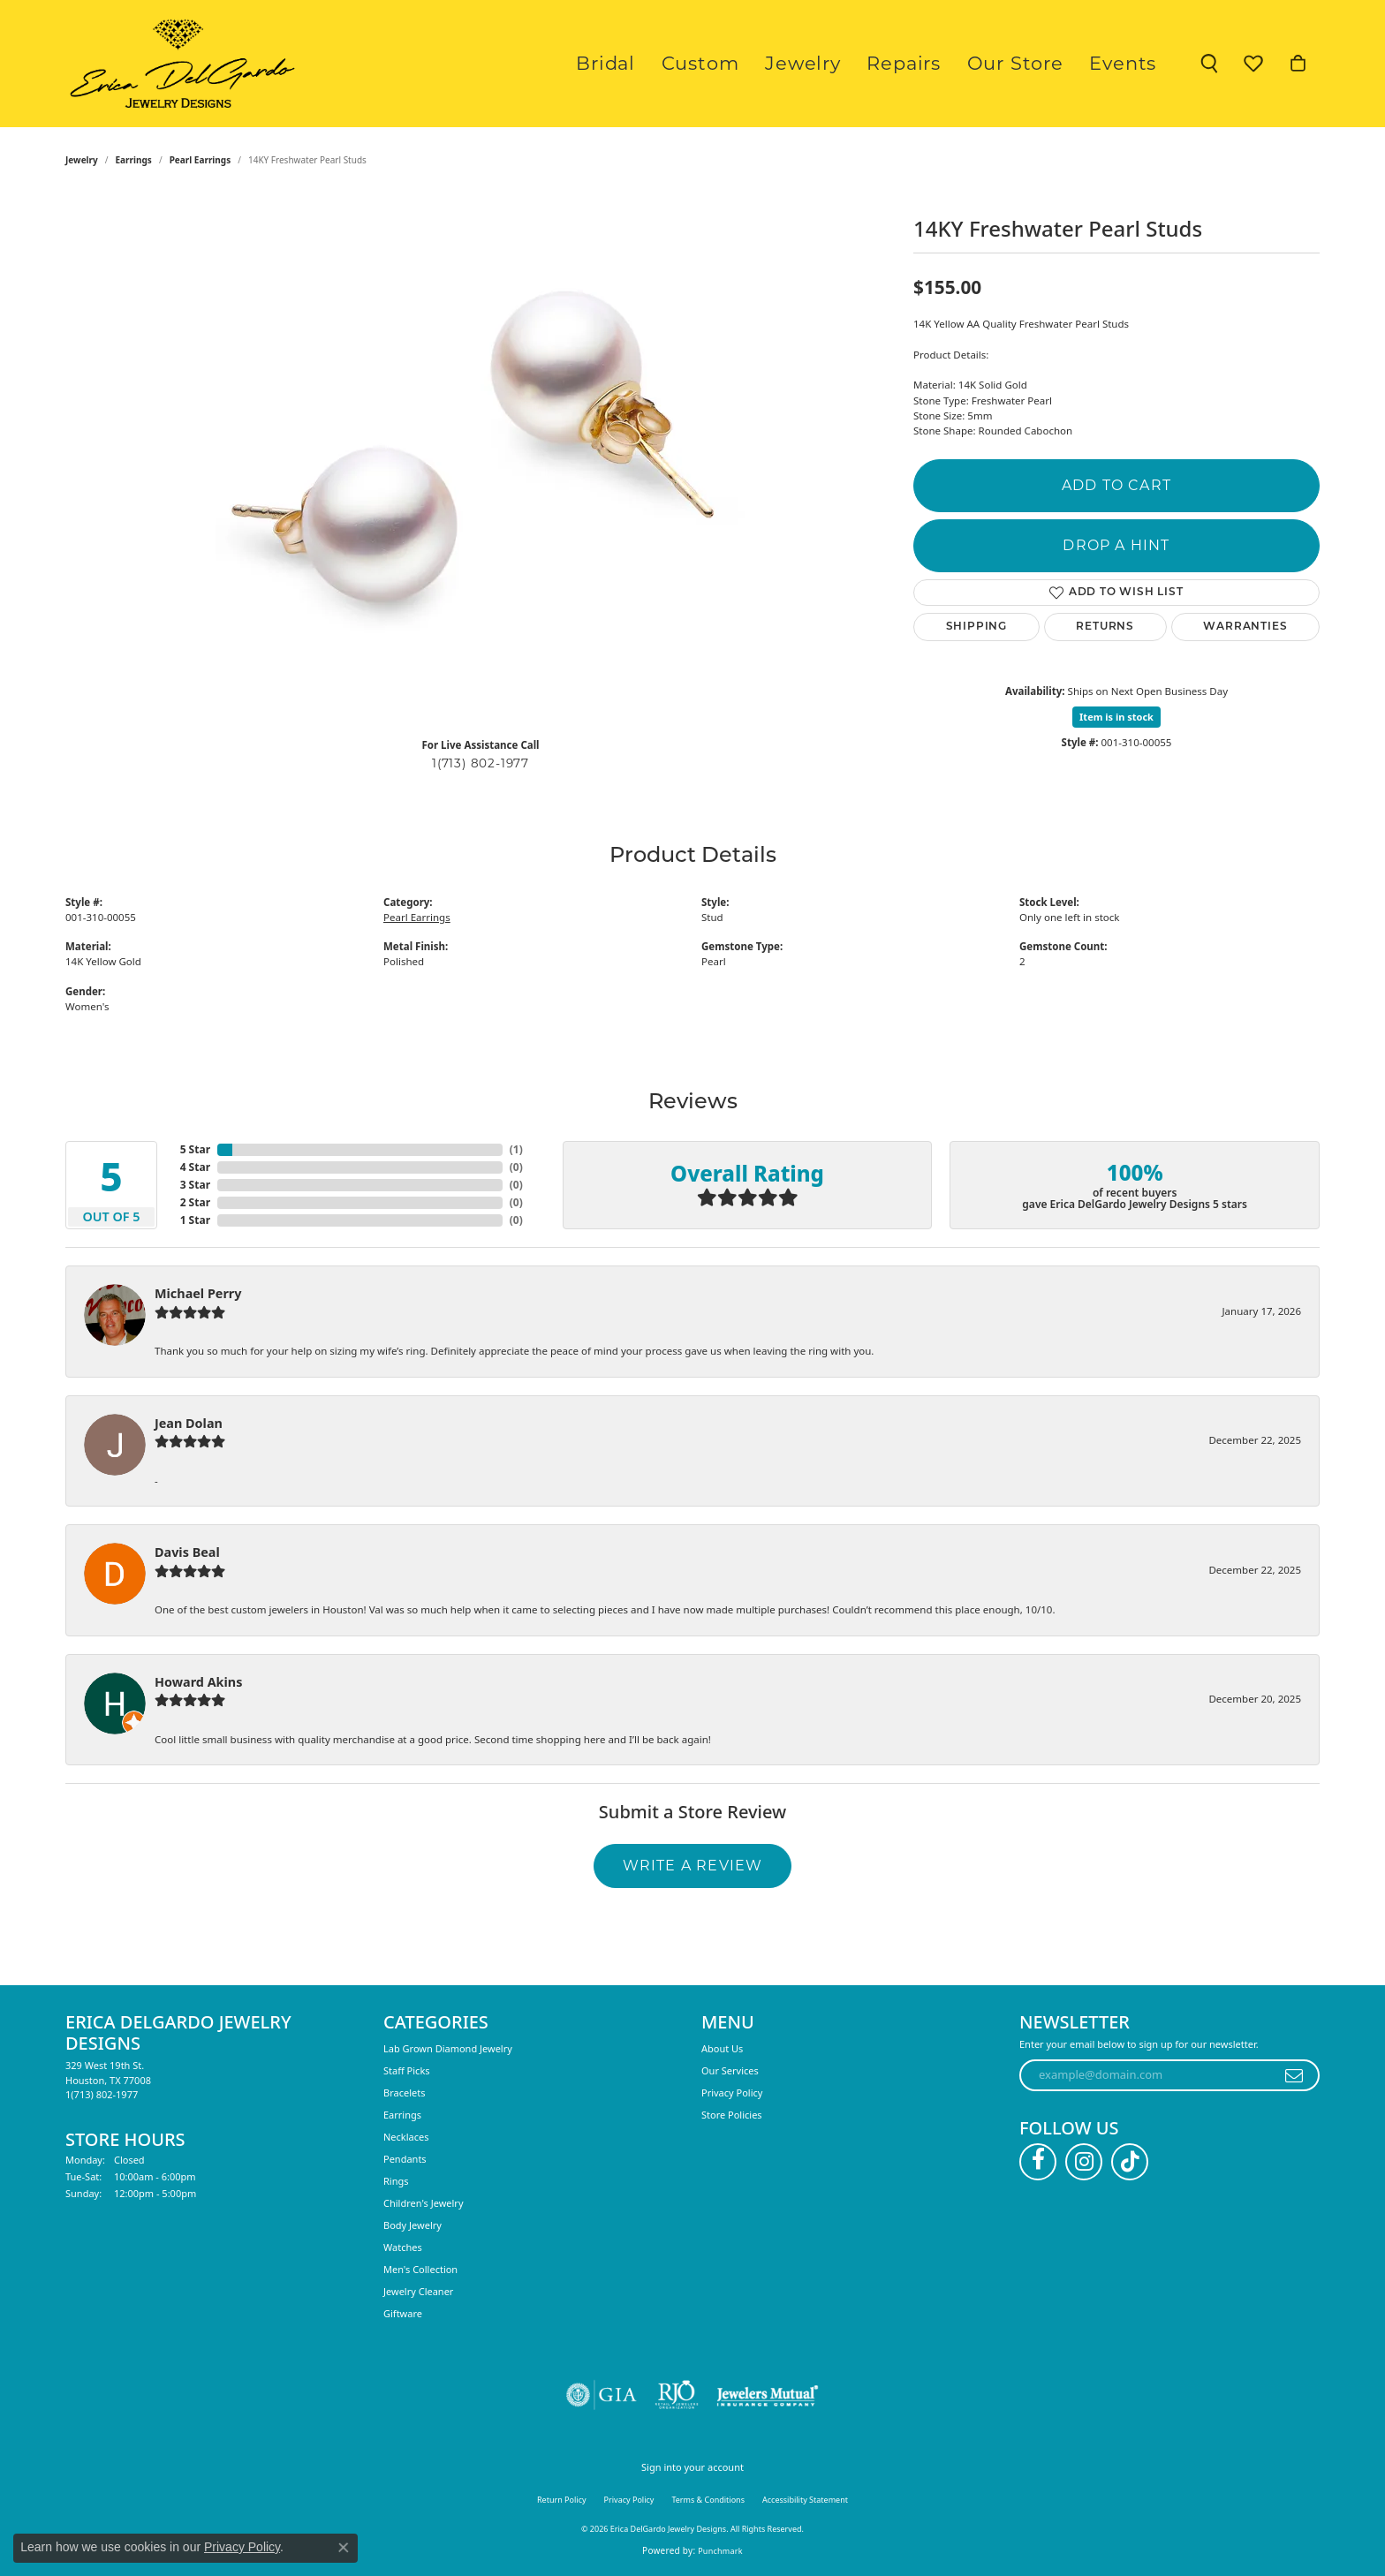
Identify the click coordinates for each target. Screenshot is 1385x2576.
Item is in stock (1116, 716)
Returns (1105, 627)
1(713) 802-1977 (480, 763)
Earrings (134, 160)
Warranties (1245, 627)
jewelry (81, 160)
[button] (1209, 64)
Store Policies (731, 2114)
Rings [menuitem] (396, 2180)
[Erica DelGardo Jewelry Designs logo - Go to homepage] (178, 63)
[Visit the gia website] (601, 2395)
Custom (761, 63)
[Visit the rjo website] (677, 2395)
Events (1129, 63)
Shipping (976, 627)
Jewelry (850, 63)
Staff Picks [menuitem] (406, 2070)
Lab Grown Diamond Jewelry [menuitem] (447, 2048)
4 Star (195, 1167)
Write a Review (693, 1865)
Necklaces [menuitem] (405, 2136)
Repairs (938, 63)
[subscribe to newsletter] (1294, 2075)
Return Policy (562, 2499)
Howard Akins (198, 1681)
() (516, 1149)
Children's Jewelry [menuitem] (423, 2203)
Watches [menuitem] (402, 2247)
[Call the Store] (101, 2094)
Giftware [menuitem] (402, 2313)
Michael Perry (198, 1293)
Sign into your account (692, 2467)
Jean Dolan (189, 1423)
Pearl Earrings (200, 160)
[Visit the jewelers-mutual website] (767, 2395)
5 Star (195, 1149)
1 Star (195, 1220)
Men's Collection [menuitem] (420, 2269)
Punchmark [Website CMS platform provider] (720, 2551)
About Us (722, 2048)
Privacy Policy (731, 2092)
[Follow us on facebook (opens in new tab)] (1037, 2161)
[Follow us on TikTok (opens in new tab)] (1129, 2161)
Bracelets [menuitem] (404, 2092)
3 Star (195, 1184)
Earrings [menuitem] (402, 2114)
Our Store (1035, 63)
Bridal (679, 63)
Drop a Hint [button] (1116, 545)
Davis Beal (187, 1552)
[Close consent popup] (343, 2547)
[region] (480, 458)
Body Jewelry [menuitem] (412, 2225)
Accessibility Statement (805, 2499)
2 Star (195, 1202)
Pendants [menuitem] (405, 2158)
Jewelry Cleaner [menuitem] (418, 2291)
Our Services (730, 2070)
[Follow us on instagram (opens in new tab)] (1083, 2161)
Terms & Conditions (708, 2499)
